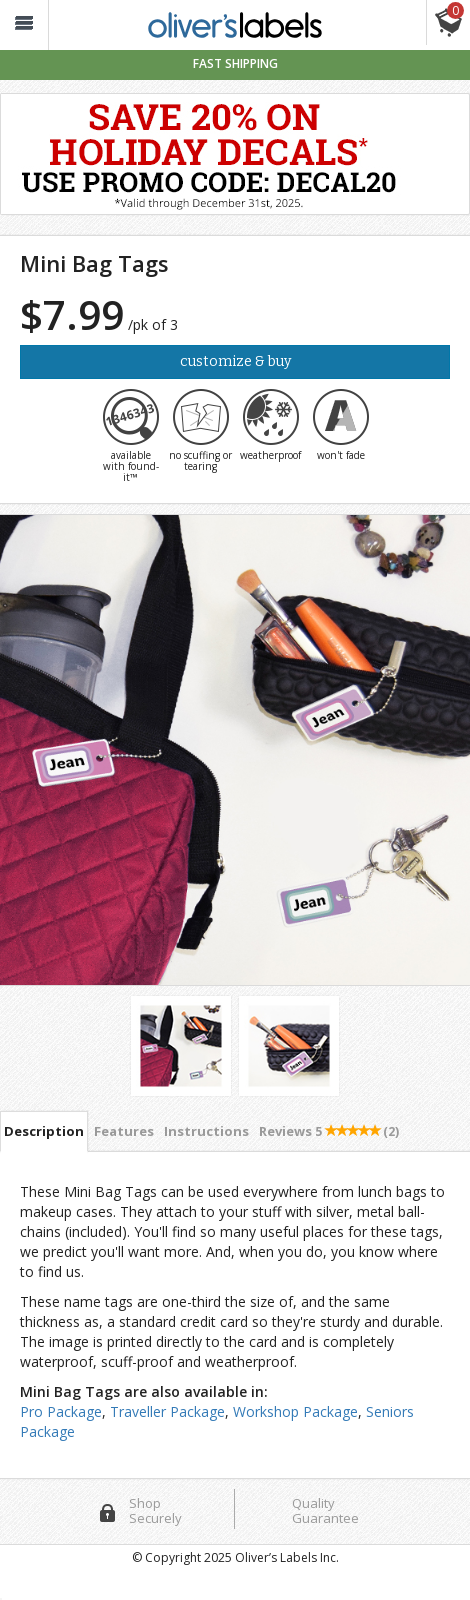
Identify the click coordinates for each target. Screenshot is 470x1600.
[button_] (24, 25)
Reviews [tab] (329, 1131)
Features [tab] (124, 1131)
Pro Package (61, 1411)
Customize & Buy (235, 361)
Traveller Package (167, 1411)
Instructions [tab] (206, 1131)
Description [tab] (44, 1131)
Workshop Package (295, 1411)
